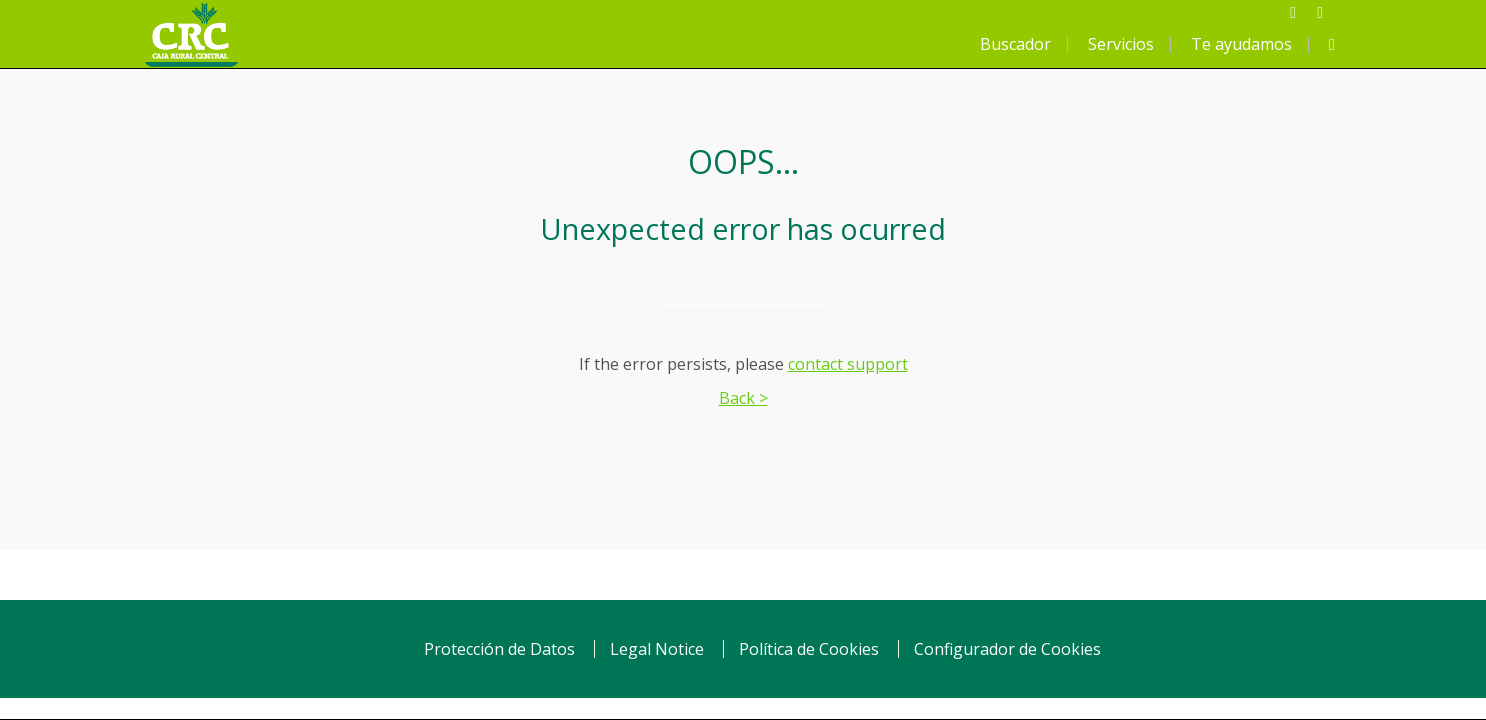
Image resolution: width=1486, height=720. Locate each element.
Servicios (1121, 44)
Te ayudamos (1241, 44)
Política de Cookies (809, 649)
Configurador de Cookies (1007, 649)
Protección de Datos (499, 649)
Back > (743, 398)
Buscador (1015, 44)
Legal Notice (657, 649)
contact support (848, 364)
